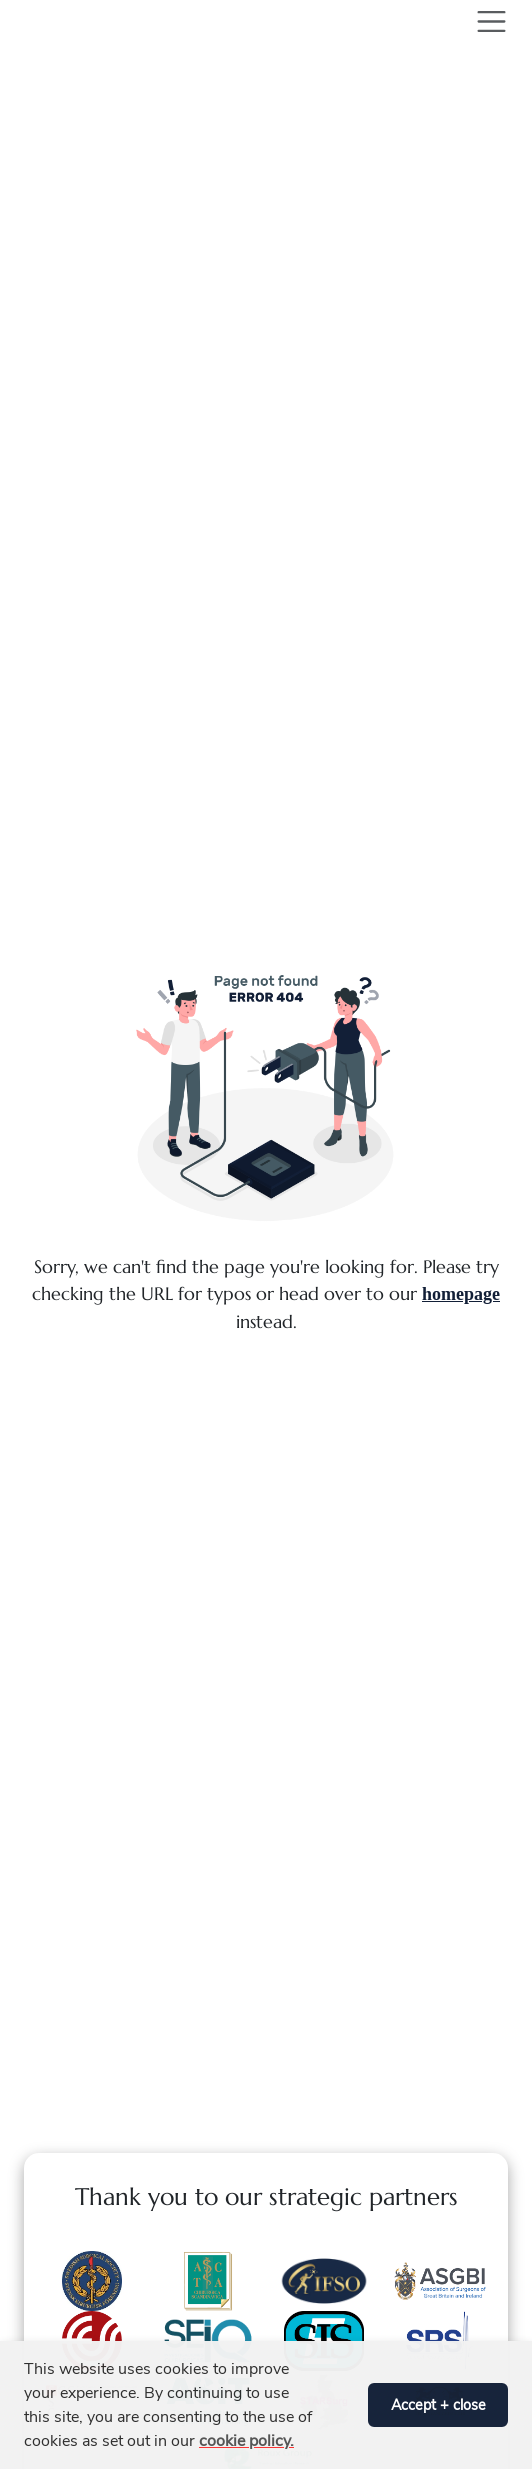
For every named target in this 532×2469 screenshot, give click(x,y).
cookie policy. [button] (246, 2441)
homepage (461, 1294)
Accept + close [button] (438, 2405)
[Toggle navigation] (487, 21)
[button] (347, 2405)
